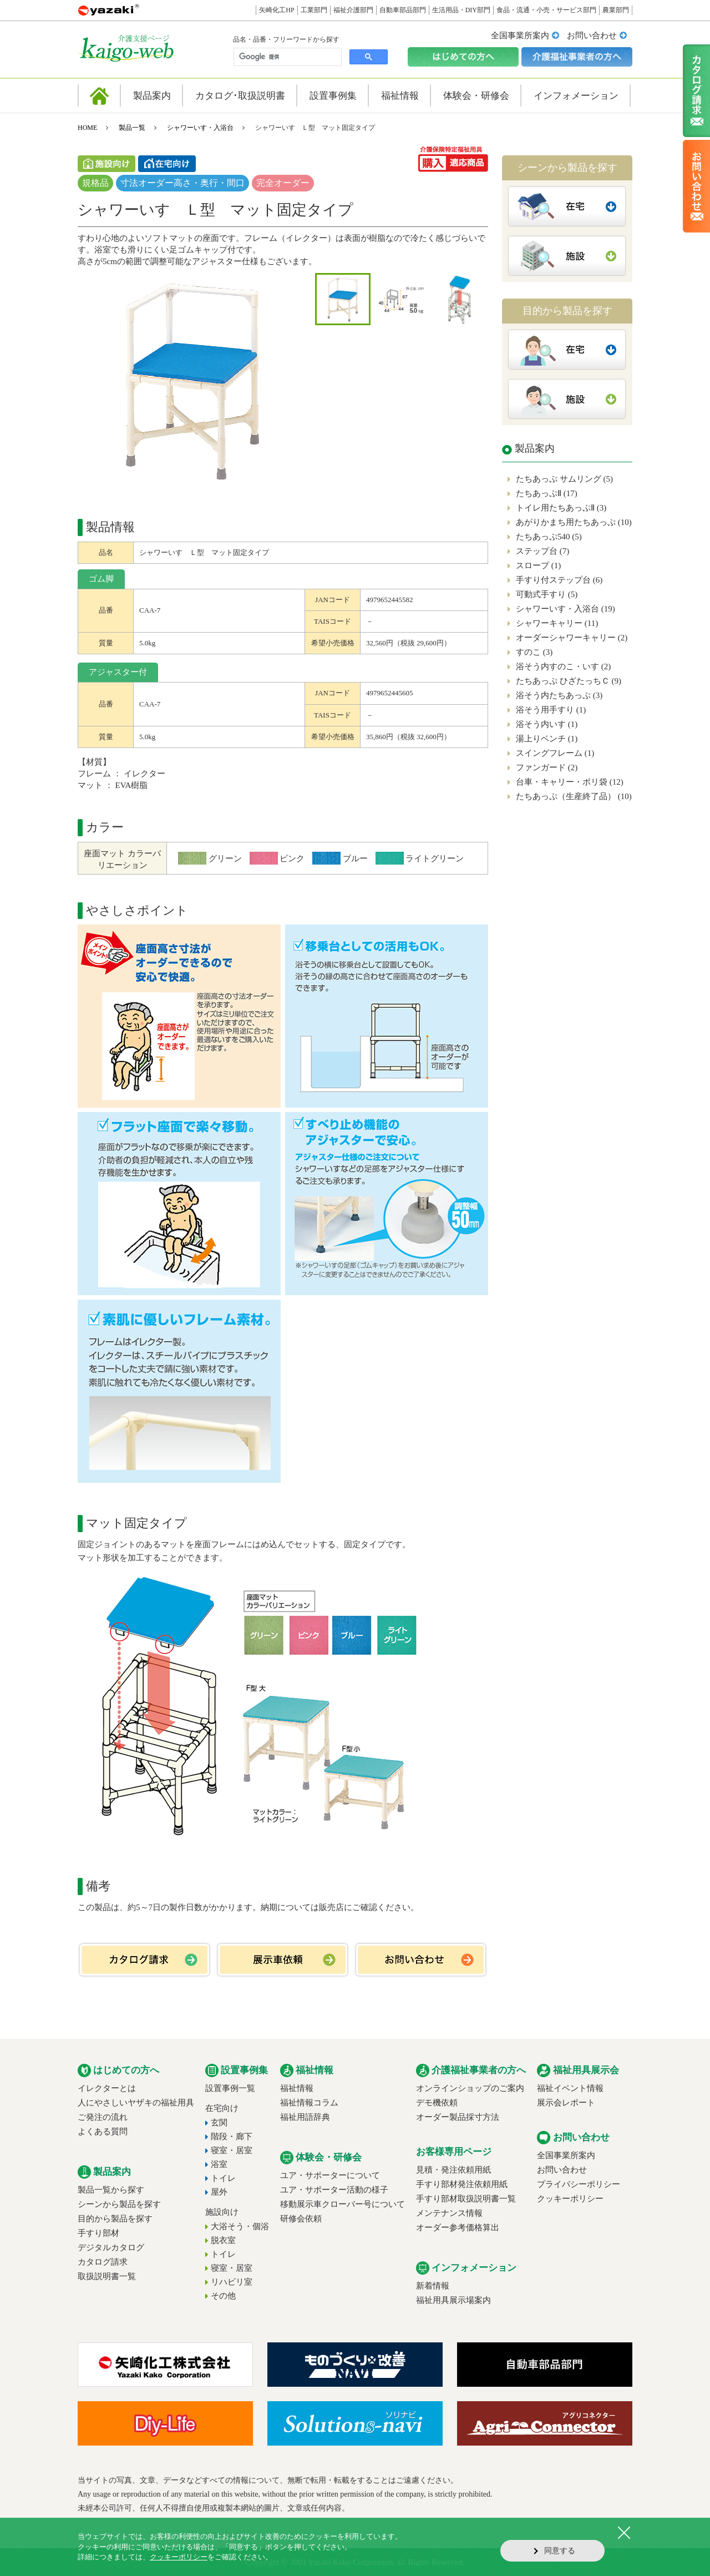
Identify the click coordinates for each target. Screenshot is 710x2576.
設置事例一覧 (230, 2088)
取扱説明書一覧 (107, 2276)
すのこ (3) (534, 652)
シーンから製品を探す (119, 2204)
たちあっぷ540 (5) (549, 536)
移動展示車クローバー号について (342, 2204)
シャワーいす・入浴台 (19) (565, 608)
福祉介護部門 (353, 10)
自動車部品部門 (402, 10)
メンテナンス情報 (449, 2213)
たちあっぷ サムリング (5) (564, 478)
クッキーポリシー (570, 2198)
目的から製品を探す (115, 2218)
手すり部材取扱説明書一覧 (466, 2198)
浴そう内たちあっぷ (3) (559, 695)
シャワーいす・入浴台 (200, 128)
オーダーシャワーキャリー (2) (571, 637)
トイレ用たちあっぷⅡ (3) (561, 507)
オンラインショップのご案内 (470, 2088)
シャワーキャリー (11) (557, 623)
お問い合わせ (592, 35)
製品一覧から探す (111, 2189)
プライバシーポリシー (578, 2184)
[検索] (286, 57)
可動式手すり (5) (546, 594)
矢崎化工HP (276, 10)
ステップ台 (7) (542, 551)
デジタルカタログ (111, 2247)
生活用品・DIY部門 (461, 10)
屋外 (219, 2192)
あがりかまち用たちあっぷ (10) (574, 522)
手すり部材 (98, 2233)
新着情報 (432, 2285)
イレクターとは (107, 2088)
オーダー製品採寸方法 (457, 2117)
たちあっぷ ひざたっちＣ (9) (568, 680)
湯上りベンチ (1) (546, 738)
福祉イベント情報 (570, 2088)
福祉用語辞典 (305, 2117)
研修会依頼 (301, 2218)
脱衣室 (223, 2240)
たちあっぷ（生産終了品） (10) (574, 796)
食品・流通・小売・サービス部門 (546, 10)
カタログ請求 (103, 2261)
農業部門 (615, 10)
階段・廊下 (231, 2136)
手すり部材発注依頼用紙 (462, 2184)
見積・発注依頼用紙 (453, 2169)
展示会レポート (566, 2102)
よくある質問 (103, 2131)
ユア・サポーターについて (330, 2175)
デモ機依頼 (437, 2102)
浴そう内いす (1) (546, 724)
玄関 (219, 2122)
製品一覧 (132, 128)
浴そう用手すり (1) (551, 709)
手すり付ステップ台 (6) (559, 579)
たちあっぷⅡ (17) (546, 493)
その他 (223, 2295)
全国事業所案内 (520, 35)
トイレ (223, 2178)
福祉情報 (296, 2088)
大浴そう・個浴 (240, 2226)
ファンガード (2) (546, 767)
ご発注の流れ (103, 2117)
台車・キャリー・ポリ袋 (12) (569, 781)
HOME (87, 128)
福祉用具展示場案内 (453, 2300)
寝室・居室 (231, 2150)
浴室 (219, 2164)
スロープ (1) (538, 565)
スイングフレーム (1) (555, 753)
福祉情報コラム (309, 2102)
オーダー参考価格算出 (457, 2227)
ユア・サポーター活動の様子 (334, 2189)
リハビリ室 (231, 2281)
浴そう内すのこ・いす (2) (563, 666)
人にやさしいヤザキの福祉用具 (136, 2102)
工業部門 (314, 10)
